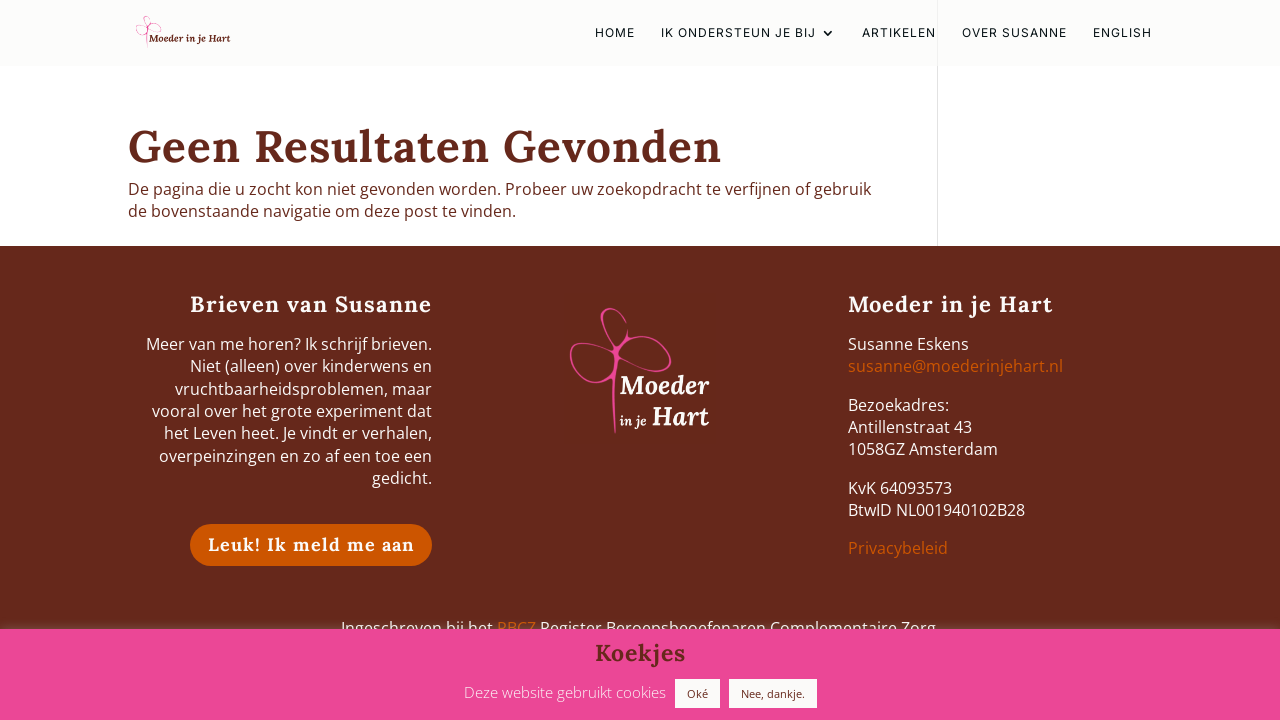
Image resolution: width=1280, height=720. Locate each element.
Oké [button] (697, 693)
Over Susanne (1014, 33)
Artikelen (899, 33)
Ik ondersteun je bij (738, 33)
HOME (615, 33)
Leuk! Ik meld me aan (311, 544)
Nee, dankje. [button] (773, 693)
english (1122, 33)
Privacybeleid (898, 548)
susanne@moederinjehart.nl (955, 366)
